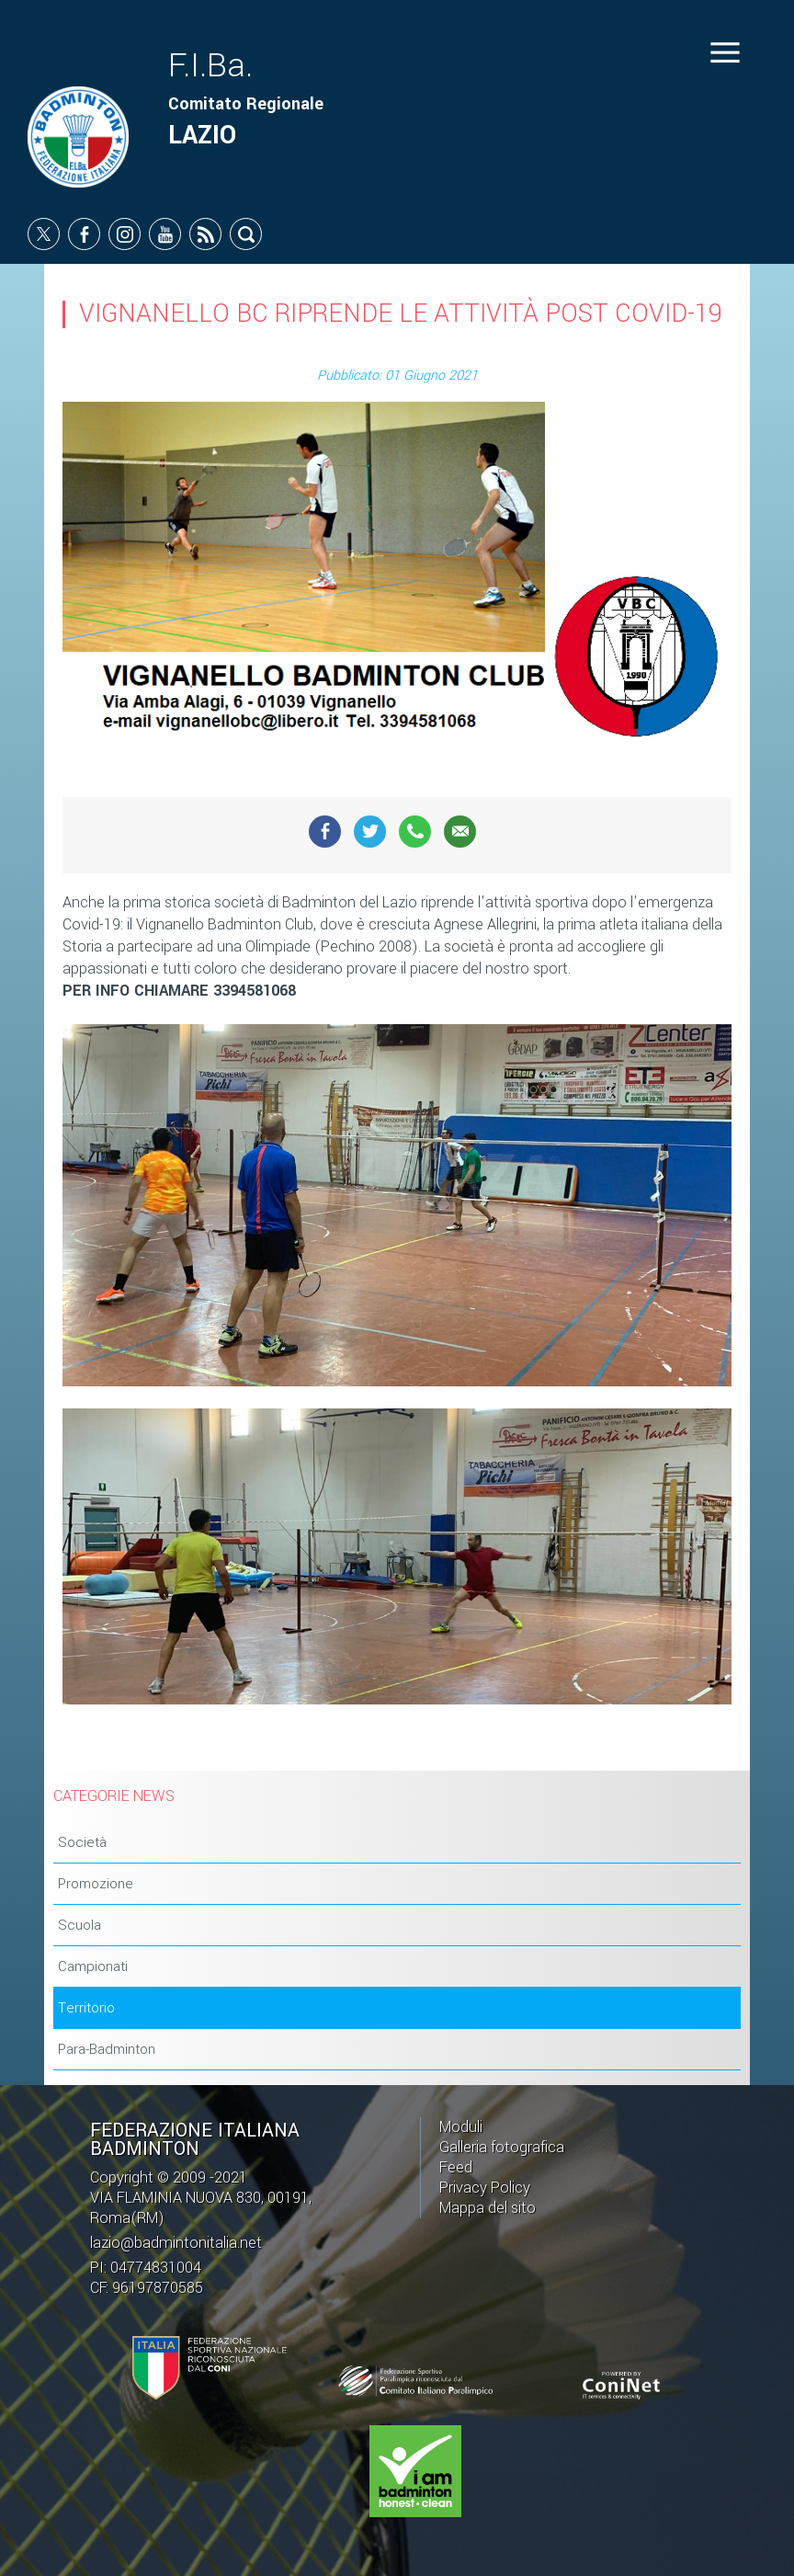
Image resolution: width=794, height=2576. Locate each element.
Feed (455, 2167)
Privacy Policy (484, 2187)
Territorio (86, 2008)
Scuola (79, 1925)
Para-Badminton (106, 2049)
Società (82, 1842)
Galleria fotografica (501, 2147)
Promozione (95, 1884)
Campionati (93, 1966)
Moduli (460, 2126)
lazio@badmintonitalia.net (176, 2242)
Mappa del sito (487, 2207)
